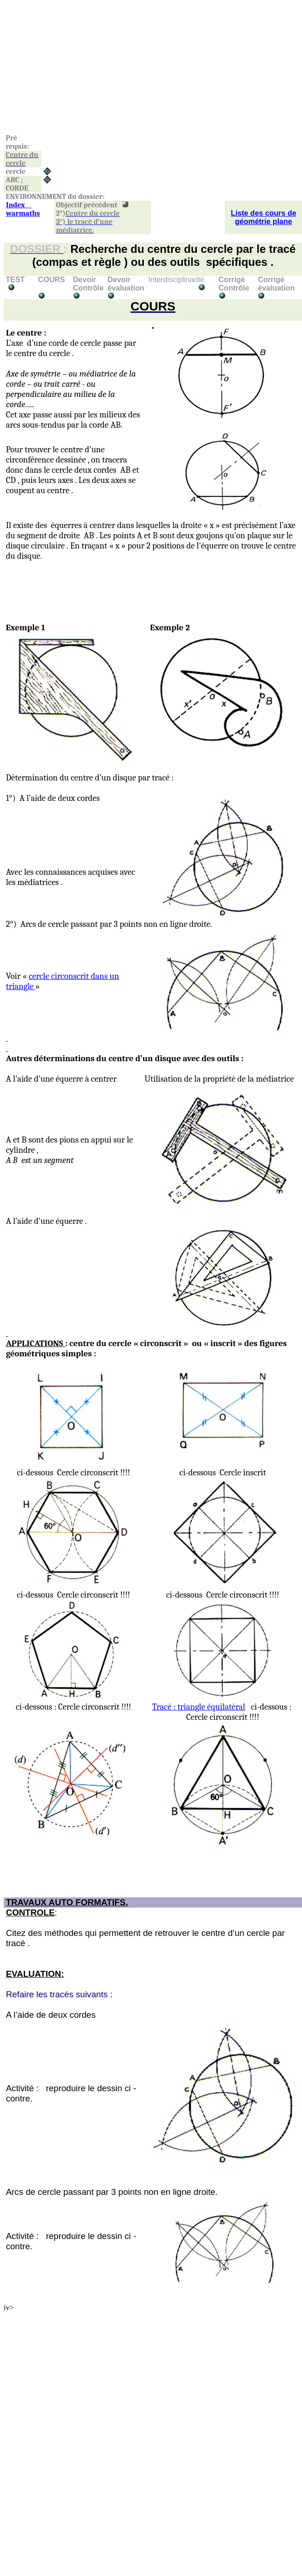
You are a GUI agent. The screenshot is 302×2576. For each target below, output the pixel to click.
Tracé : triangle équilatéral (198, 1707)
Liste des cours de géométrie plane (263, 217)
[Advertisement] (145, 69)
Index (23, 209)
